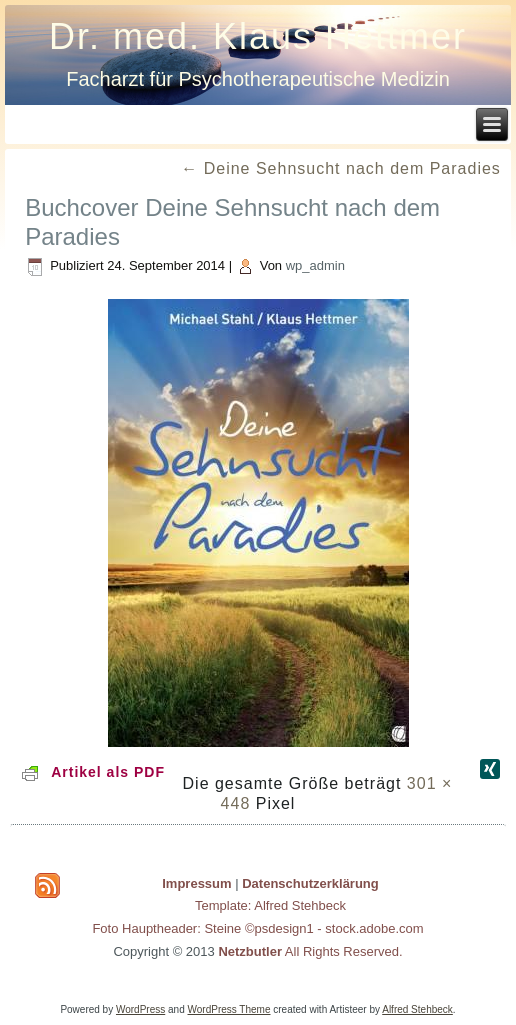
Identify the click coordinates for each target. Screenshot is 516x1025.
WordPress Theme (229, 1009)
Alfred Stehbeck (417, 1009)
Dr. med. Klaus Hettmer (258, 36)
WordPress (140, 1009)
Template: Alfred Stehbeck (270, 905)
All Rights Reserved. (310, 951)
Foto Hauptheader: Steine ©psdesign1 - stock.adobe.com (257, 928)
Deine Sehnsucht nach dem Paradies (341, 168)
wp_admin (315, 265)
